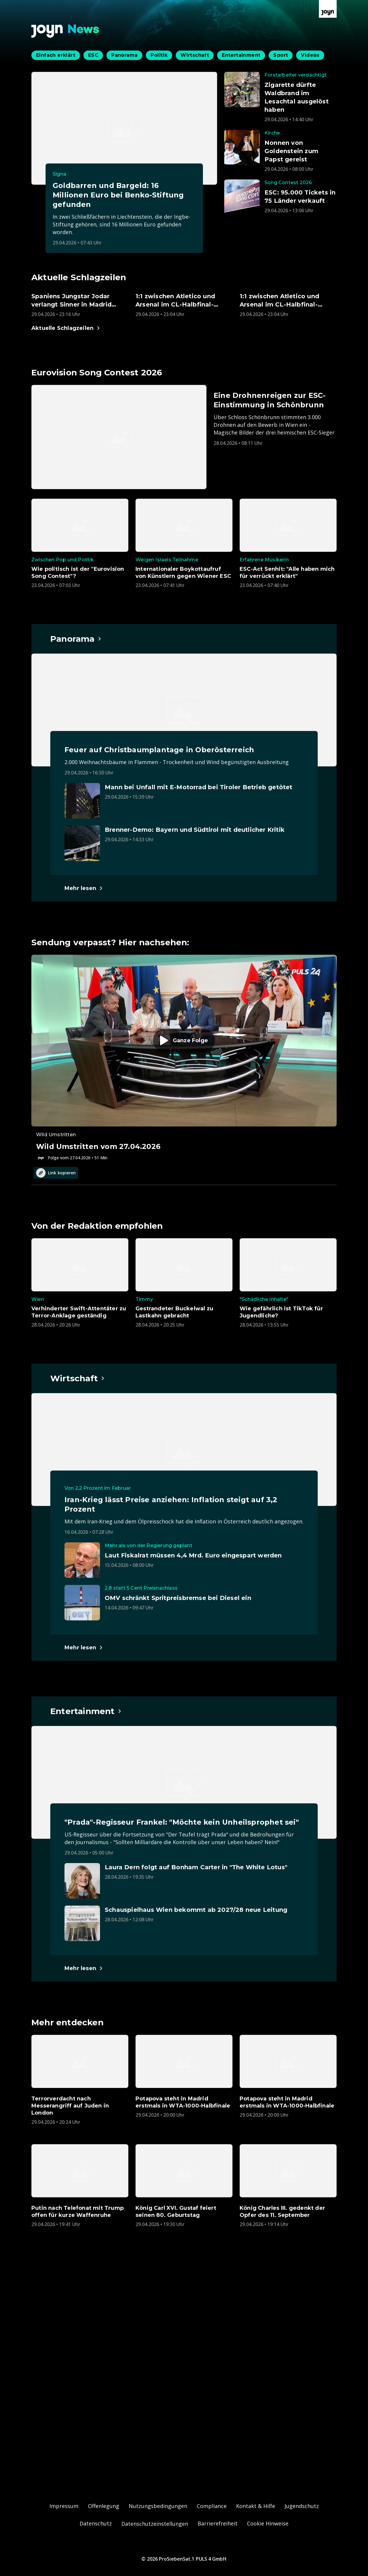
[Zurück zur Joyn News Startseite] (65, 31)
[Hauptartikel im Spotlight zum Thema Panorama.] (76, 638)
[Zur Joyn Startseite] (328, 9)
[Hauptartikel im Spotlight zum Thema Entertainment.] (86, 1711)
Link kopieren (56, 1173)
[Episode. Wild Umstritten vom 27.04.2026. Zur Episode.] (184, 1058)
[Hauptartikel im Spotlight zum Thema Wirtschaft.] (77, 1378)
